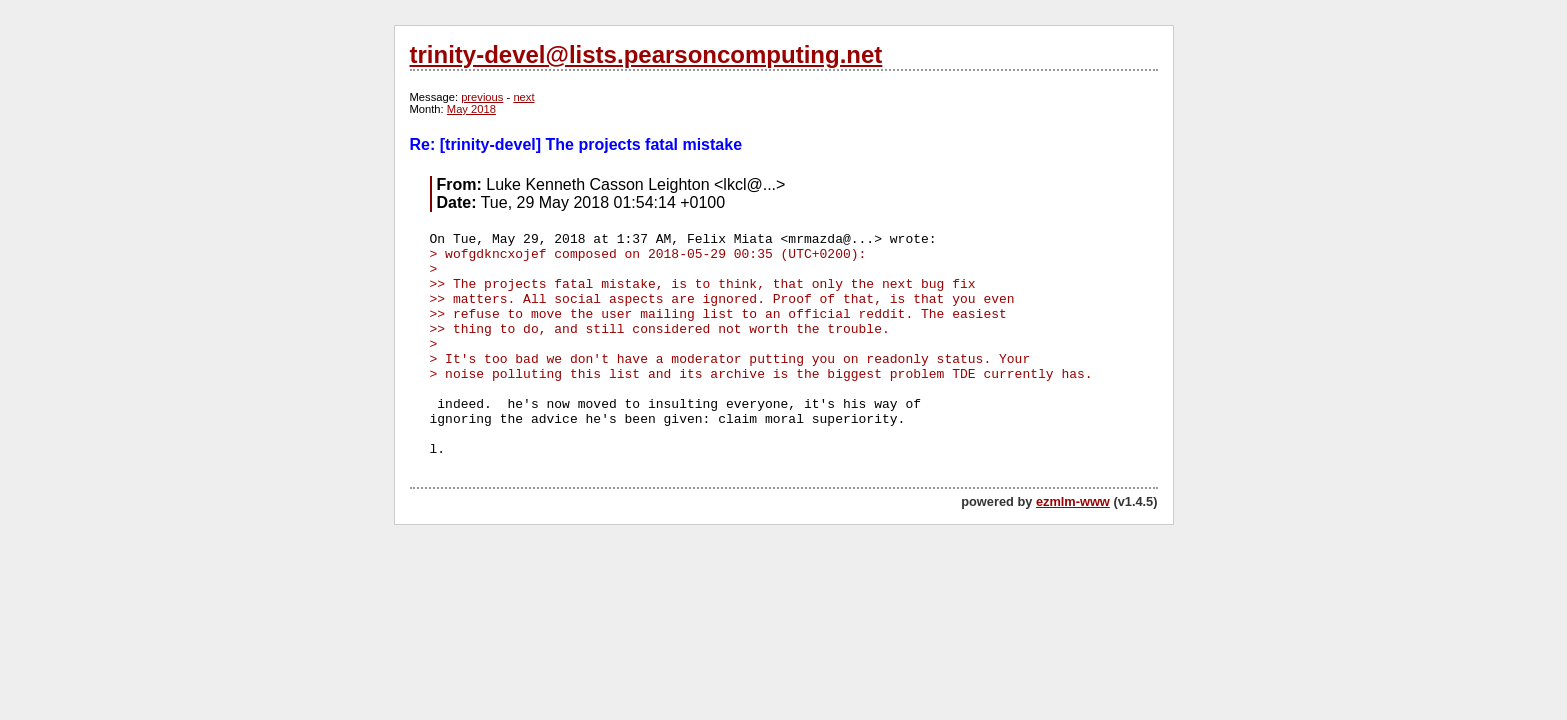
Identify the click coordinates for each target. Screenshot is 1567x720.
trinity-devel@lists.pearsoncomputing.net (646, 54)
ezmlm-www (1073, 501)
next (523, 97)
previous (482, 97)
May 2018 (471, 109)
